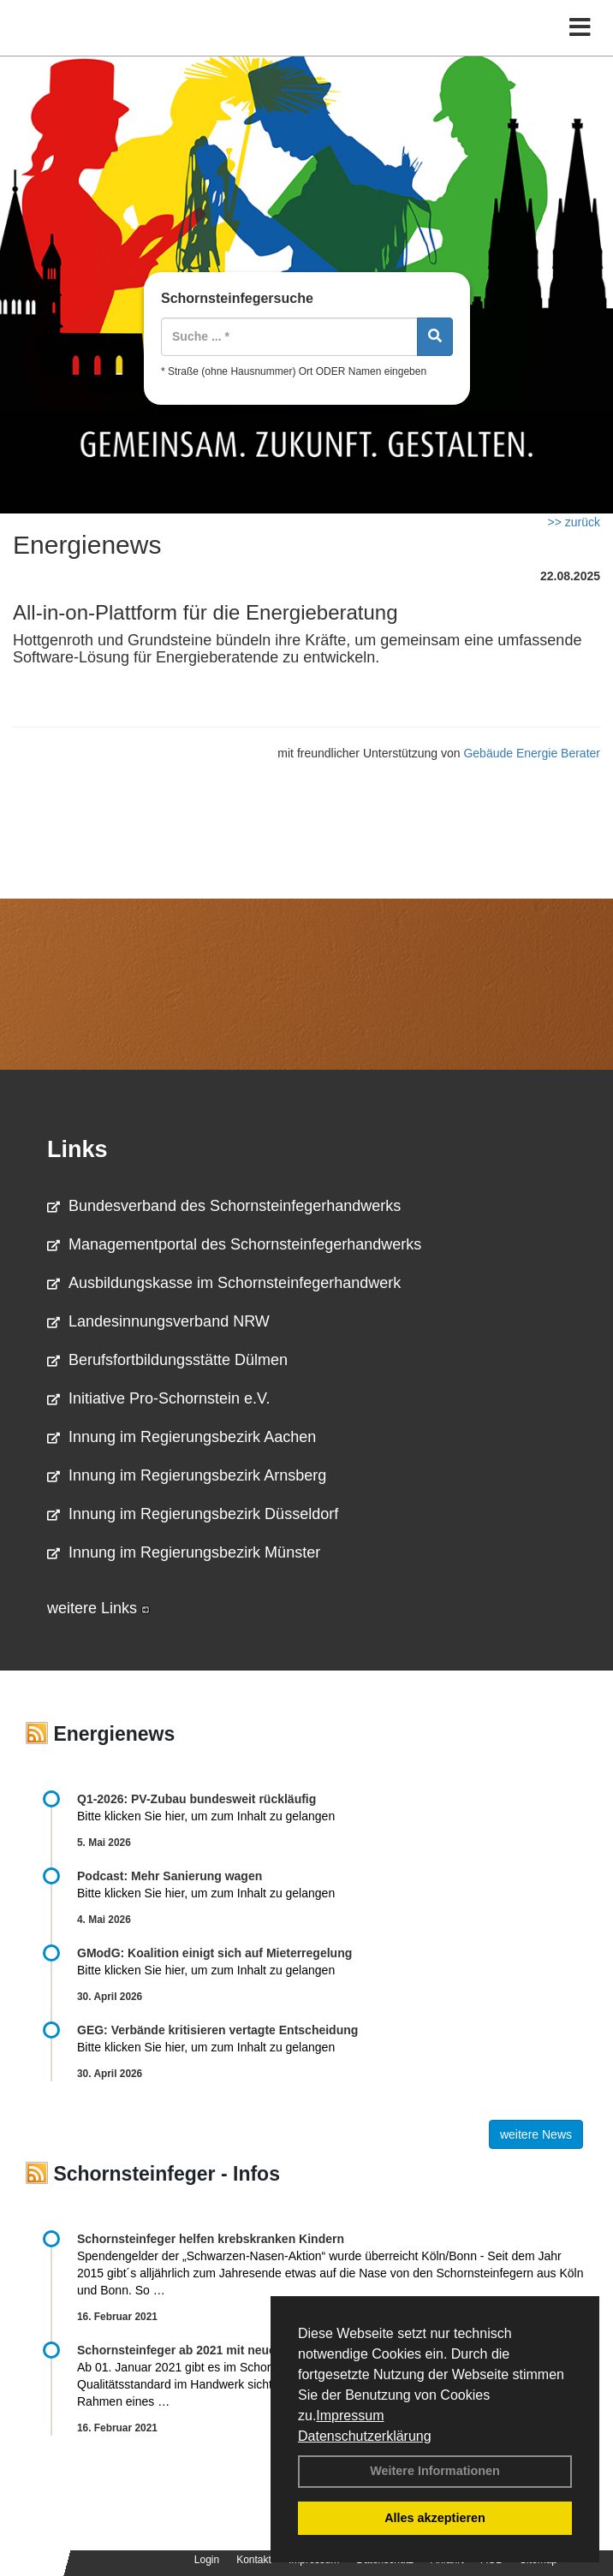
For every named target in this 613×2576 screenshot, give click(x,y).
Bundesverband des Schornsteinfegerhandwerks (224, 1205)
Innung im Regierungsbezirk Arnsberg (186, 1475)
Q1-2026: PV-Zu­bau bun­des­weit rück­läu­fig (196, 1799)
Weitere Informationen (435, 2471)
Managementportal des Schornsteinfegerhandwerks (234, 1244)
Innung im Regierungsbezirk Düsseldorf (192, 1513)
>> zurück (574, 522)
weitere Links (98, 1608)
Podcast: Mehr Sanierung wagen (169, 1876)
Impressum (350, 2415)
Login (206, 2560)
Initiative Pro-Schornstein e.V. (158, 1398)
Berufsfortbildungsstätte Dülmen (167, 1359)
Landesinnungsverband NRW (158, 1321)
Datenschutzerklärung (364, 2436)
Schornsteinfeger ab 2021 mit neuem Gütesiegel (214, 2350)
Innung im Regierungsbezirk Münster (183, 1552)
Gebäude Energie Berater (531, 753)
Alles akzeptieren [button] (434, 2518)
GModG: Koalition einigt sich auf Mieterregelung (214, 1953)
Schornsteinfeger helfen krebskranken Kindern (210, 2239)
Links (77, 1149)
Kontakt (253, 2560)
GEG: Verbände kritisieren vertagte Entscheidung (217, 2030)
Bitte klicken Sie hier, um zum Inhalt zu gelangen (206, 1816)
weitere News (536, 2134)
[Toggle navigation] (580, 28)
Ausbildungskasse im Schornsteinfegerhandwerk (224, 1282)
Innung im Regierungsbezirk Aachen (181, 1436)
